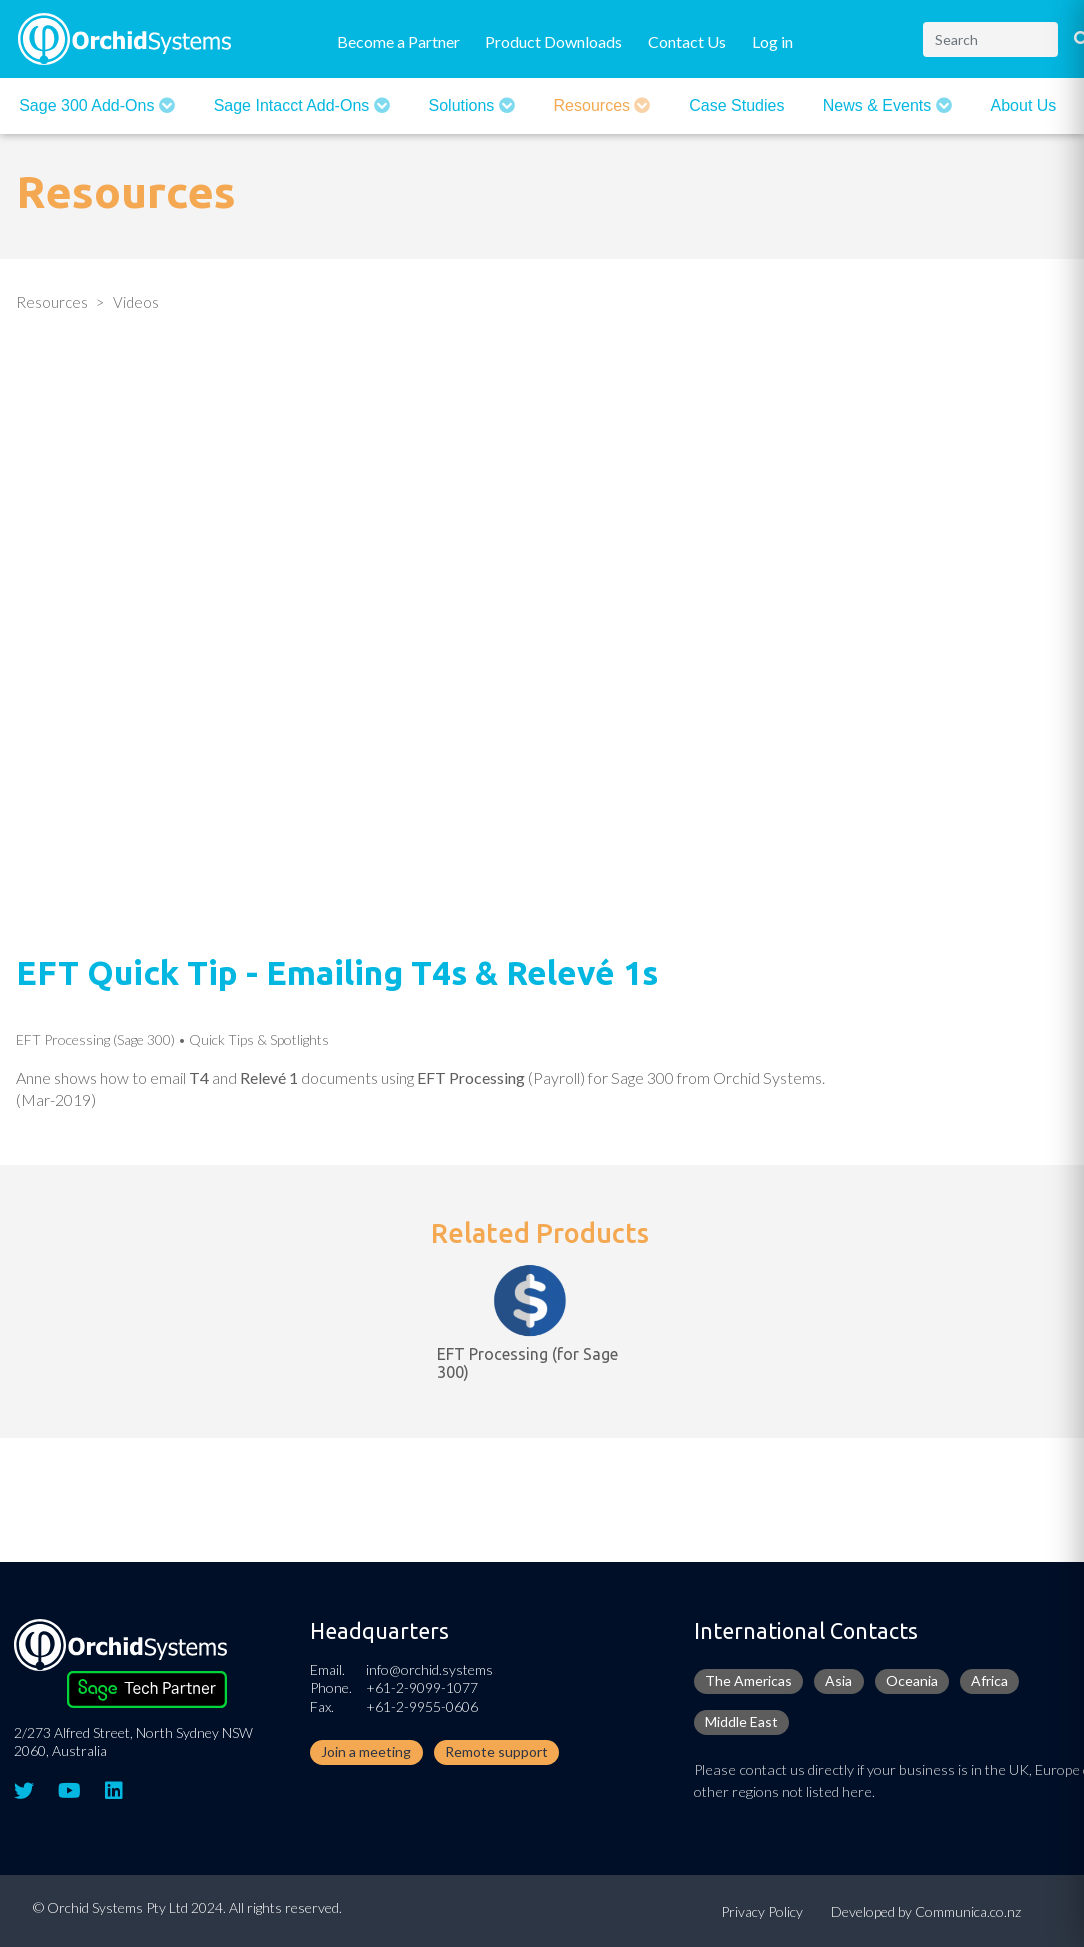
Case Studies (736, 105)
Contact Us (687, 41)
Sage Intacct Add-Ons (294, 105)
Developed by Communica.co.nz (926, 1911)
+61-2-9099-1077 (422, 1687)
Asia (838, 1680)
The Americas (748, 1680)
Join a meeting (366, 1751)
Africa (989, 1680)
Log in (772, 41)
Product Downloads (553, 41)
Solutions (464, 105)
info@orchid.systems (429, 1669)
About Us (1024, 105)
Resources (594, 105)
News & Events (879, 105)
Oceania (912, 1680)
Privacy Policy (762, 1911)
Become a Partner (398, 41)
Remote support (496, 1751)
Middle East (741, 1721)
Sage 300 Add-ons (89, 105)
